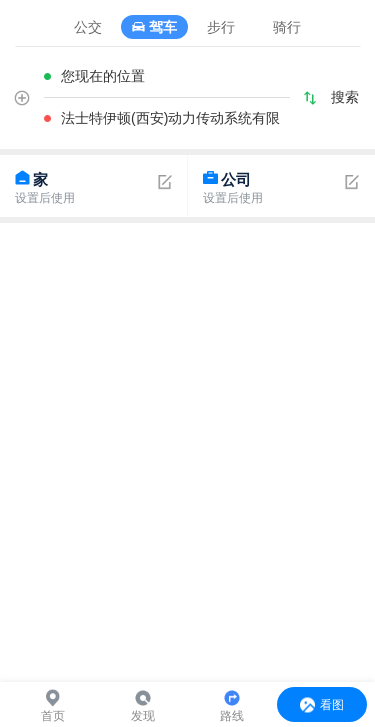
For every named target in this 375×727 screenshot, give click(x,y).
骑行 (287, 27)
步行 (221, 27)
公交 (88, 27)
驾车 (163, 27)
